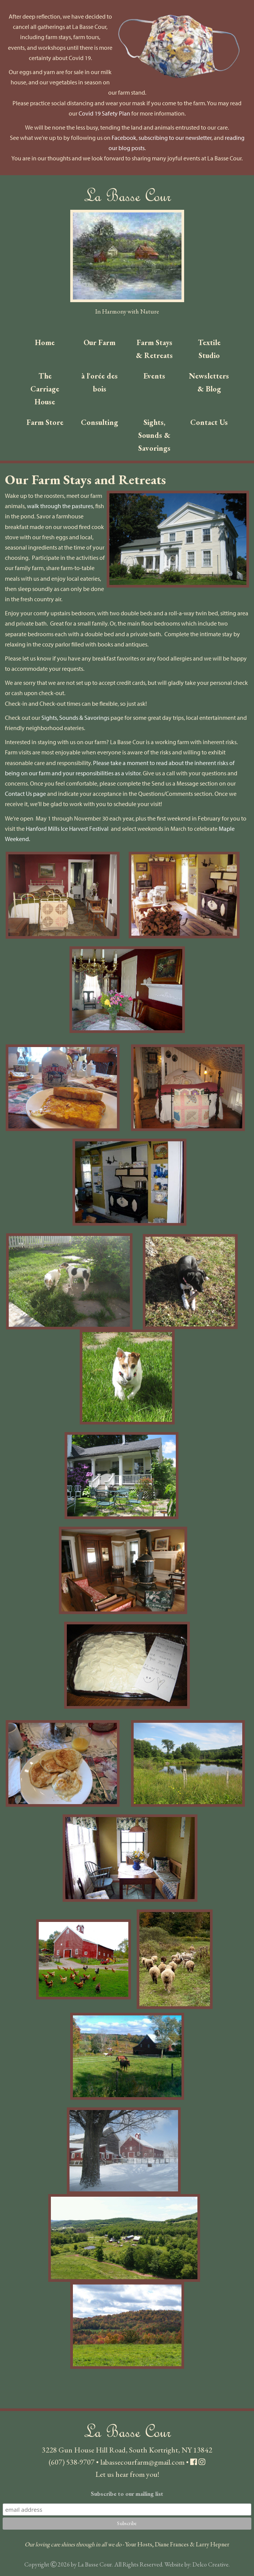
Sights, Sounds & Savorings (154, 435)
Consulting (99, 422)
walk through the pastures (60, 506)
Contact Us (209, 422)
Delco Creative (210, 2564)
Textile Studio (209, 348)
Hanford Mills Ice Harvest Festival (67, 828)
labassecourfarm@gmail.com (142, 2462)
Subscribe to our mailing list (127, 2494)
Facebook (124, 137)
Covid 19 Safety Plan (104, 113)
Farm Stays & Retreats (154, 348)
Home (45, 342)
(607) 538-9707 (72, 2462)
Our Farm (99, 342)
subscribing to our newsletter (175, 137)
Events (154, 376)
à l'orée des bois (99, 382)
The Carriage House (44, 389)
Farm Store (45, 422)
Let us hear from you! (127, 2474)
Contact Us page (25, 793)
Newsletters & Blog (209, 382)
